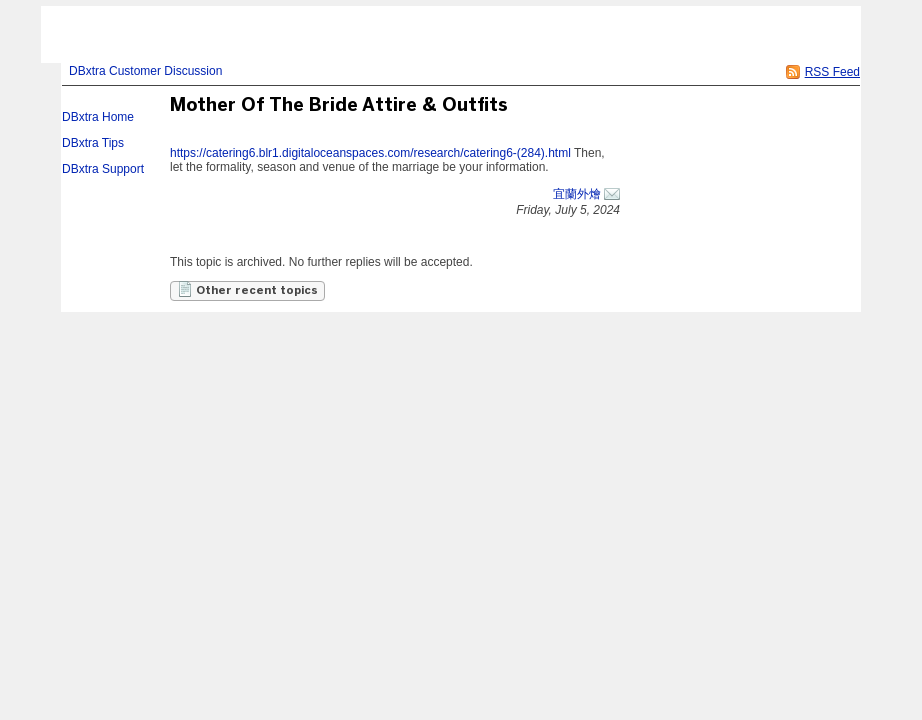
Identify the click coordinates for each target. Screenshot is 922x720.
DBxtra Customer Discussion (145, 71)
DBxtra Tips (93, 143)
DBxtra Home (98, 117)
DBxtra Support (103, 169)
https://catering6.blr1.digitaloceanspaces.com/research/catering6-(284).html (370, 153)
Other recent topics (247, 289)
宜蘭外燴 (577, 194)
